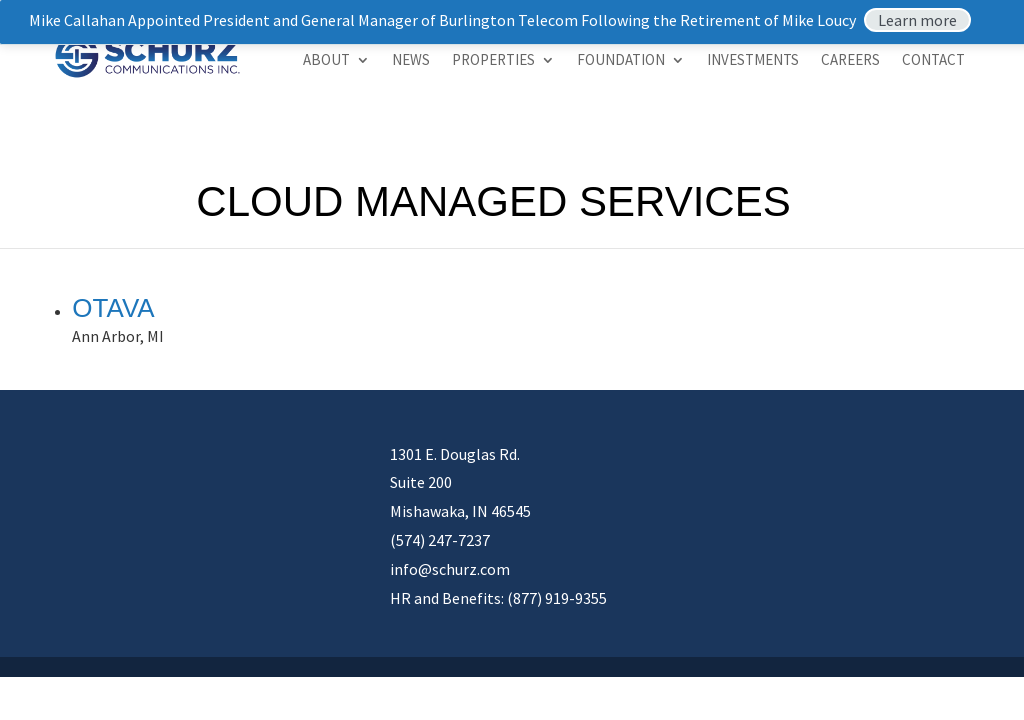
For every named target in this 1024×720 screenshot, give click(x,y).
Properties (493, 61)
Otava (113, 308)
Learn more (917, 20)
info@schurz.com (450, 569)
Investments (753, 61)
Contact (933, 61)
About (326, 61)
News (411, 61)
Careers (850, 61)
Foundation (621, 61)
